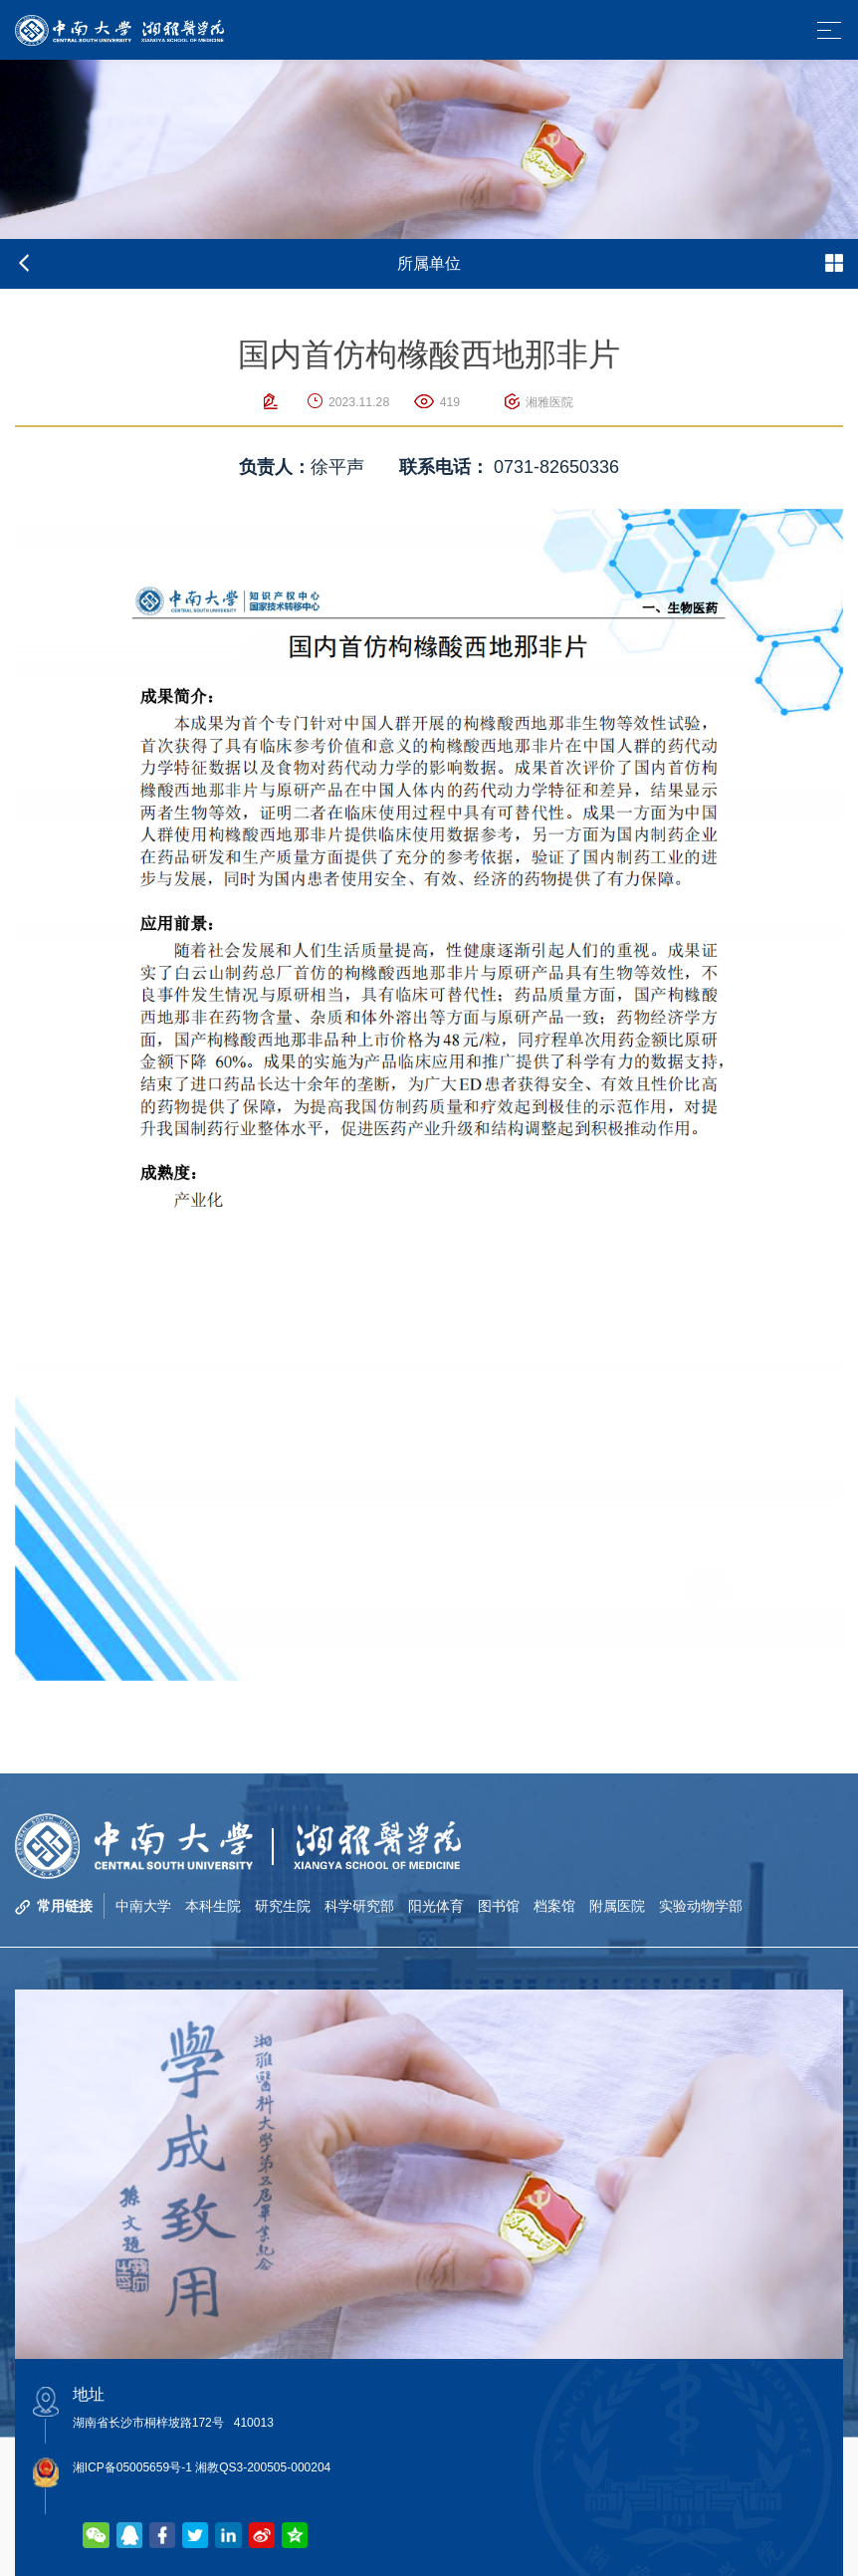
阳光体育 (436, 1906)
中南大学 (143, 1906)
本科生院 (213, 1906)
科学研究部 (359, 1906)
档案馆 (554, 1906)
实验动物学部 (701, 1906)
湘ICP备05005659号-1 (132, 2467)
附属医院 (617, 1906)
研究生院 (283, 1906)
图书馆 (499, 1906)
